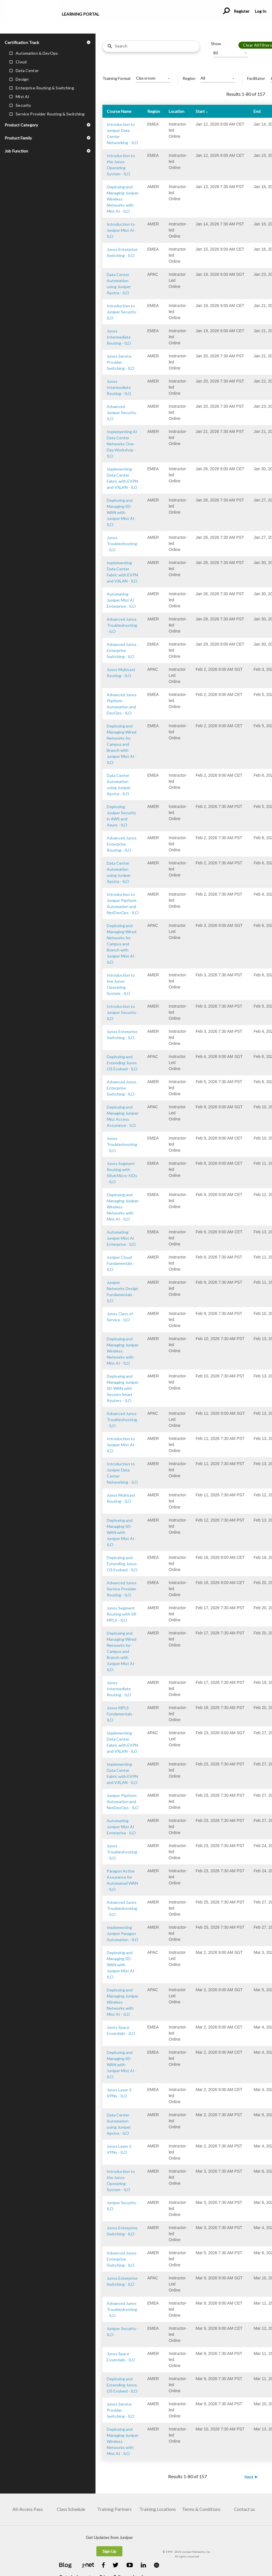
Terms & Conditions (201, 2509)
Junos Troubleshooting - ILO (122, 543)
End (256, 111)
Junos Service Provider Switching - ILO (121, 362)
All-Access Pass (27, 2509)
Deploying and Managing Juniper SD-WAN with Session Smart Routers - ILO (123, 1388)
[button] (47, 42)
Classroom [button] (145, 78)
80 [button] (215, 52)
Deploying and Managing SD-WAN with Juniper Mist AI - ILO (122, 512)
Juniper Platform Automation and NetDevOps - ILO (123, 1801)
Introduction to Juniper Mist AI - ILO (122, 230)
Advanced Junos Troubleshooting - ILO (122, 625)
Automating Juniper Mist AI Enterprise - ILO (121, 600)
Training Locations (157, 2509)
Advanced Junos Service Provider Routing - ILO (122, 1588)
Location (176, 111)
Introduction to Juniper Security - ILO (122, 311)
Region (153, 111)
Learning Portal (80, 14)
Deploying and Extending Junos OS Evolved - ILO (122, 1062)
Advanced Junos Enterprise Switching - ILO (122, 650)
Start (200, 111)
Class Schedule (71, 2509)
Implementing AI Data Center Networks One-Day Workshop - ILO (122, 443)
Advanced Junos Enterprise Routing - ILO (122, 843)
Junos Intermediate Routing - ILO (119, 337)
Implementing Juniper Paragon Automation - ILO (122, 1933)
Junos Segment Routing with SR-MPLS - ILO (122, 1614)
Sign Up (109, 2551)
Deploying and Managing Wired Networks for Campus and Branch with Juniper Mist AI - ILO (122, 744)
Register (241, 11)
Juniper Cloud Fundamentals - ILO (121, 1263)
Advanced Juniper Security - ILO (122, 412)
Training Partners (114, 2509)
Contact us (244, 2509)
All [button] (203, 78)
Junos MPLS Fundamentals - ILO (121, 1713)
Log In (260, 11)
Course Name (119, 111)
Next (249, 2476)
